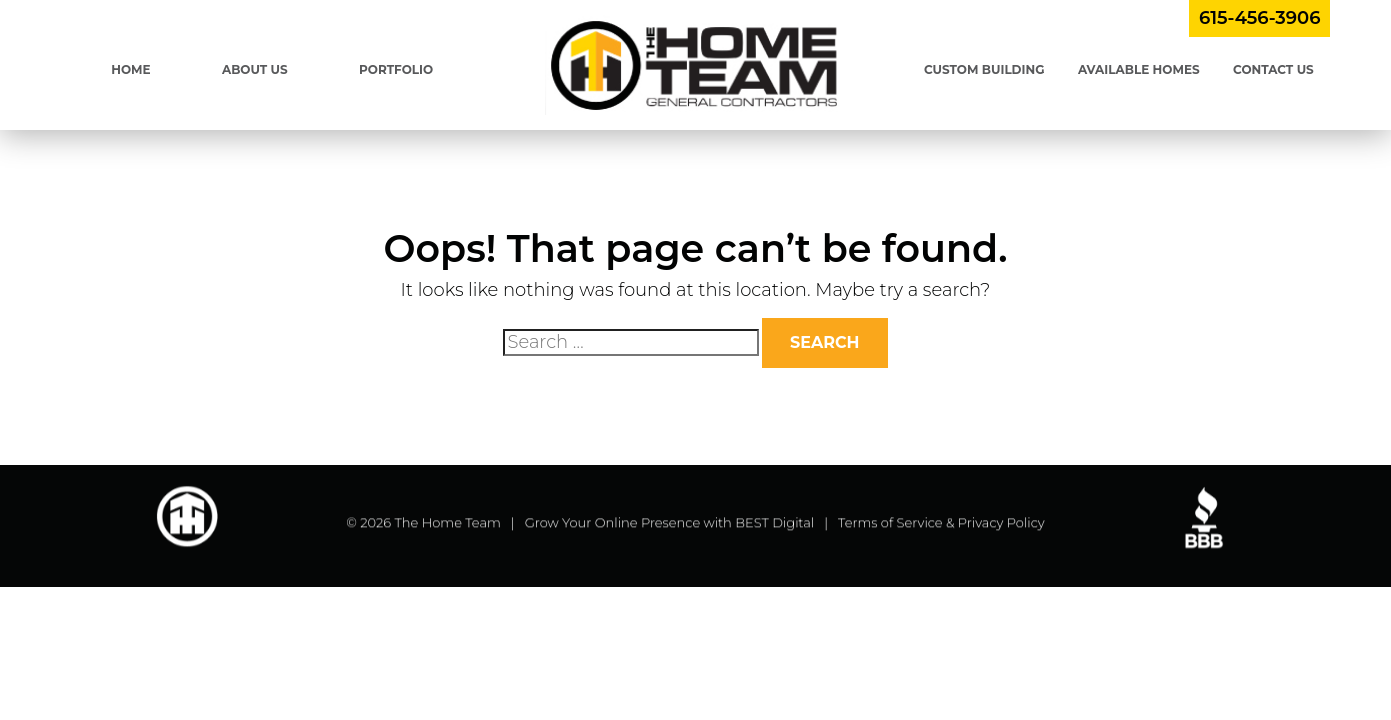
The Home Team (448, 524)
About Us (255, 69)
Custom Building (984, 69)
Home (130, 69)
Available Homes (1139, 69)
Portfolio (396, 69)
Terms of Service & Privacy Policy (941, 524)
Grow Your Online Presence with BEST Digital (670, 524)
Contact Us (1273, 69)
